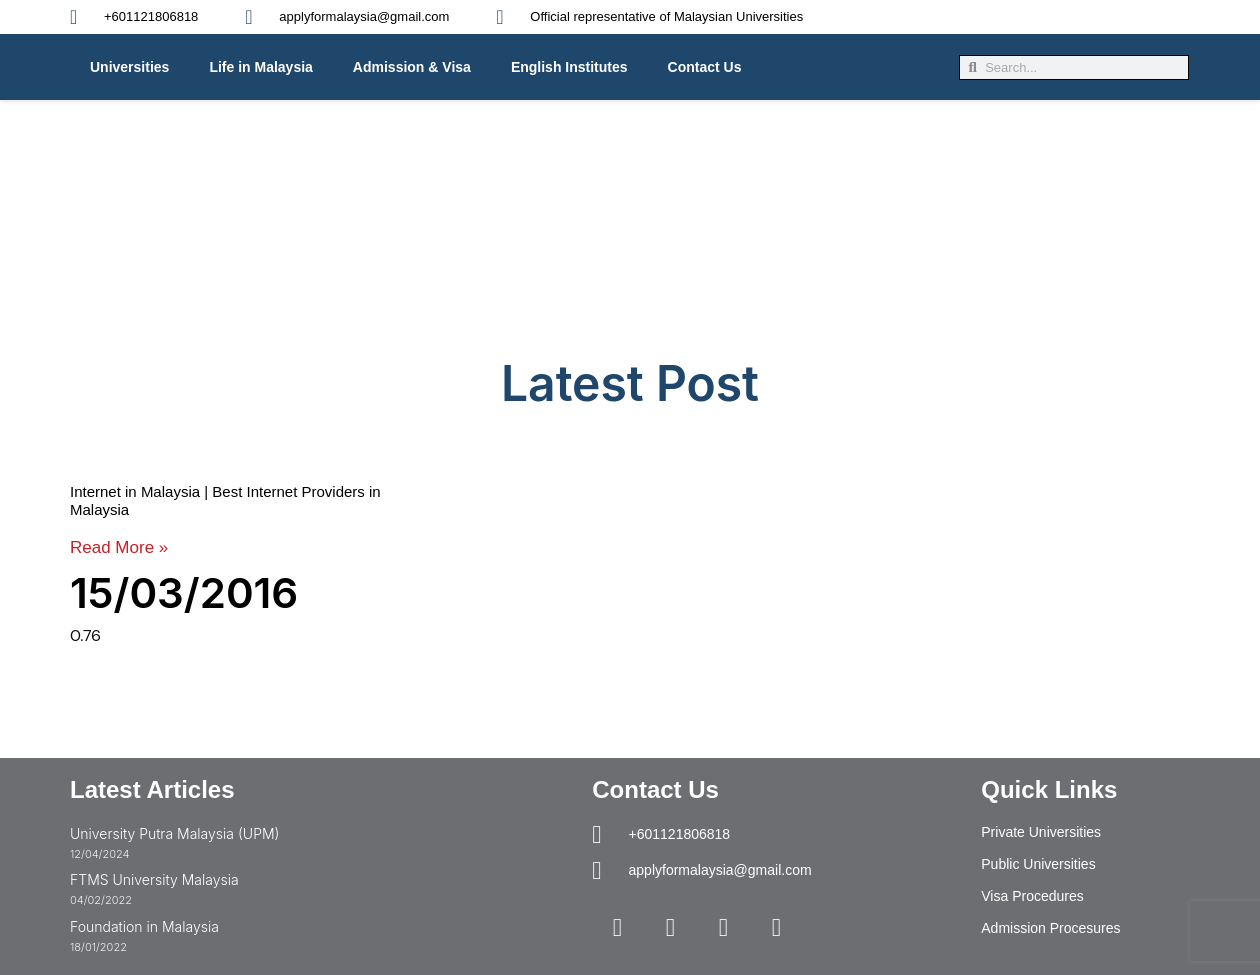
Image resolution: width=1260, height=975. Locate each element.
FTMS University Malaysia (154, 879)
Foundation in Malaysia (144, 926)
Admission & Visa (412, 67)
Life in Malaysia (260, 67)
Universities (129, 67)
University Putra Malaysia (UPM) (174, 833)
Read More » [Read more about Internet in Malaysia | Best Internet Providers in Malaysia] (119, 547)
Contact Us (705, 67)
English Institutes (569, 67)
